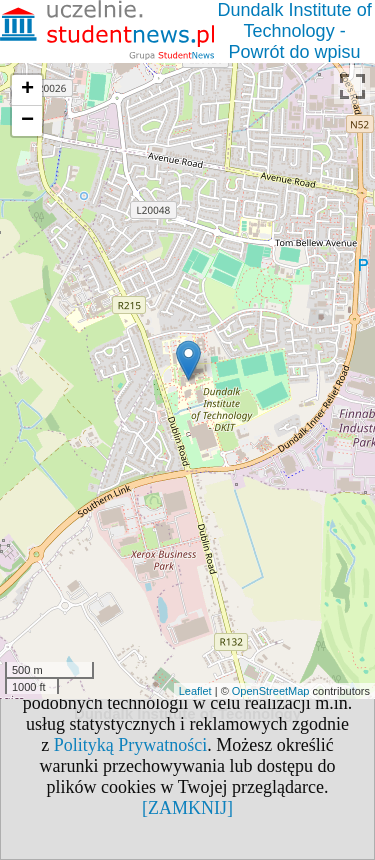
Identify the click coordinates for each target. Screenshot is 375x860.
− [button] (27, 121)
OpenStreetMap (271, 691)
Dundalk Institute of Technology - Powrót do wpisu (295, 31)
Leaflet (195, 691)
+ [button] (27, 90)
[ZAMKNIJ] (187, 808)
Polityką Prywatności (131, 745)
